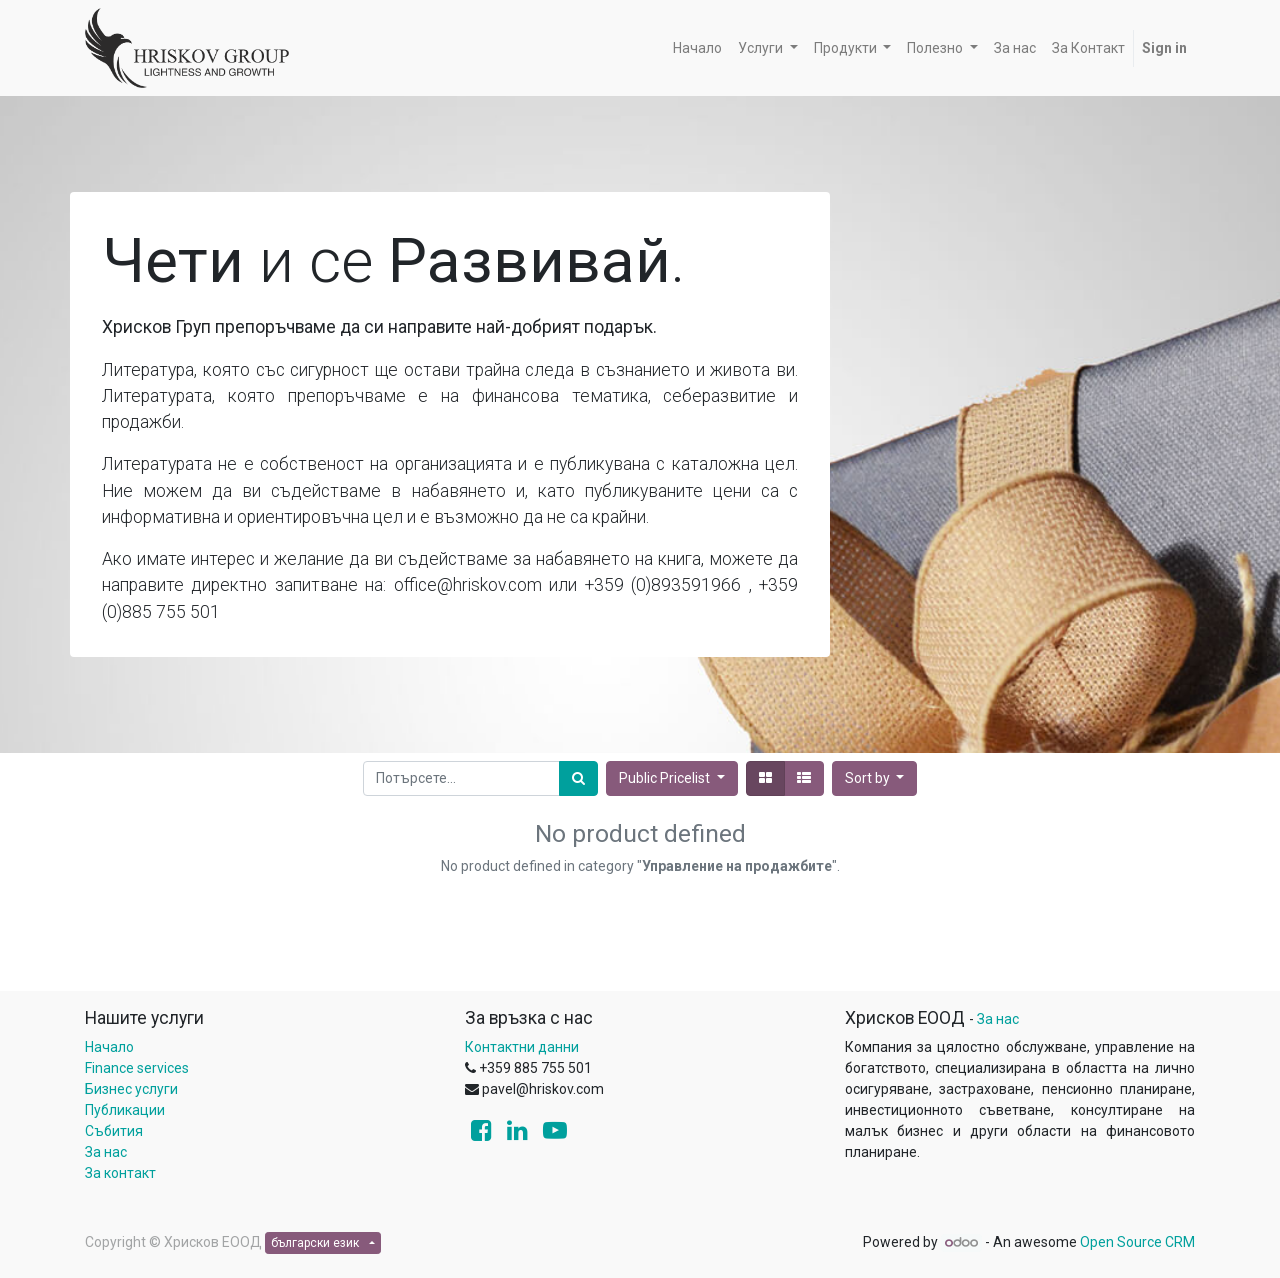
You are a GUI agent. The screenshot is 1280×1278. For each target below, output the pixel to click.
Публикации (125, 1110)
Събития (114, 1131)
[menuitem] (697, 48)
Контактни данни (522, 1047)
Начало (109, 1047)
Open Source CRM (1137, 1242)
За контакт (120, 1173)
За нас (106, 1152)
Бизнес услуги (131, 1089)
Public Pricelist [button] (666, 778)
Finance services (137, 1068)
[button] (875, 778)
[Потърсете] (578, 778)
